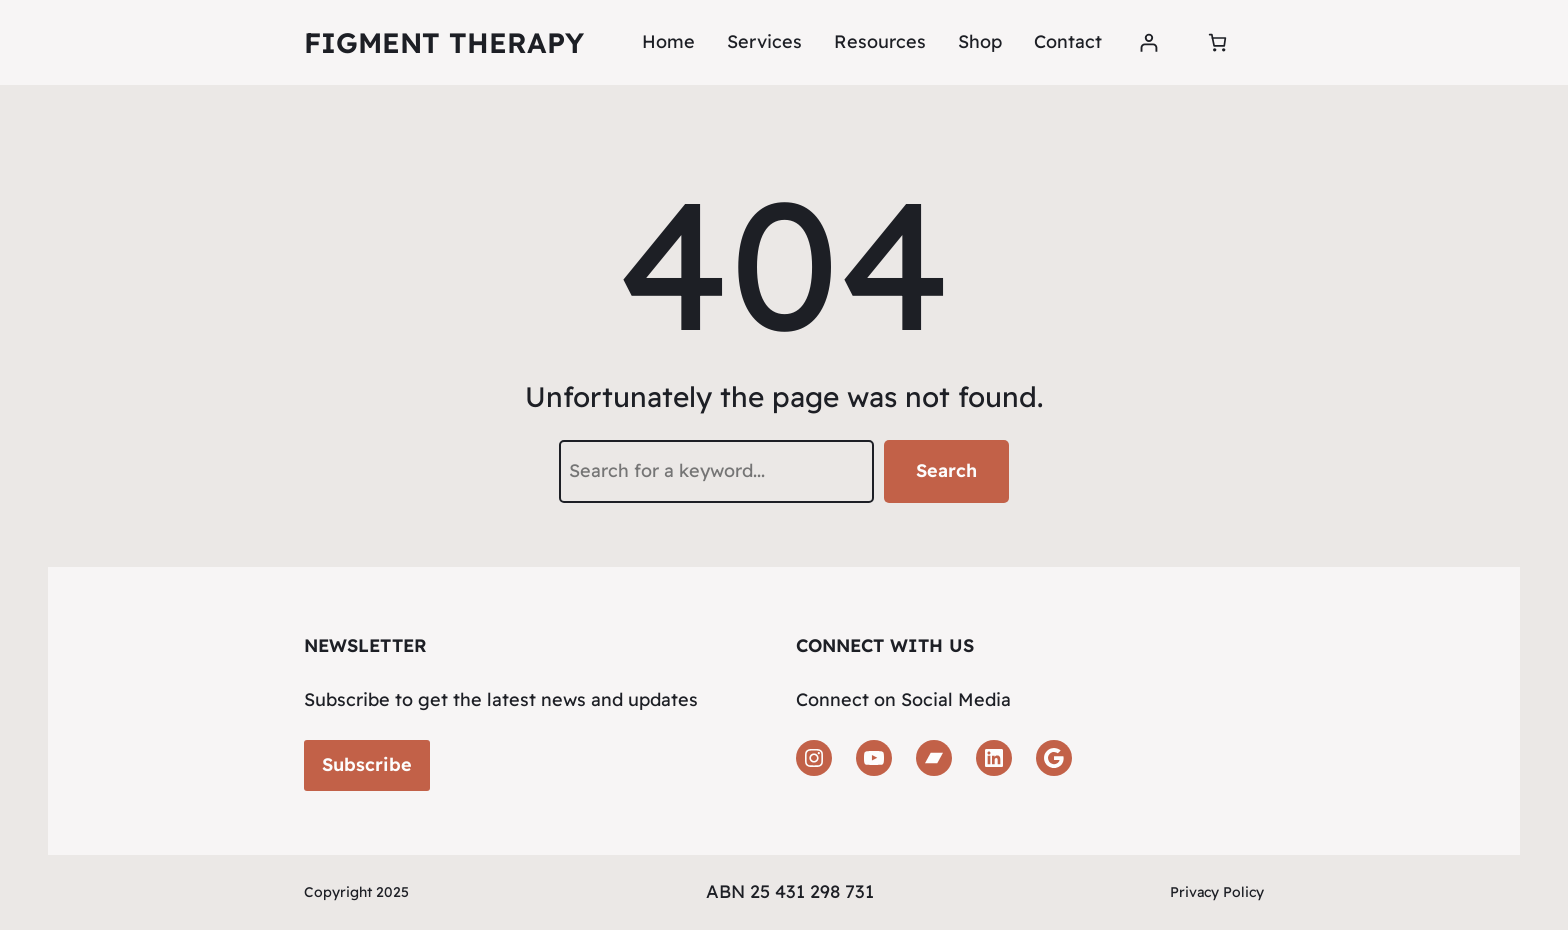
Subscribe (367, 764)
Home (668, 41)
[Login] (1148, 42)
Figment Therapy (444, 42)
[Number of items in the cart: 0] (1217, 42)
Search (946, 470)
